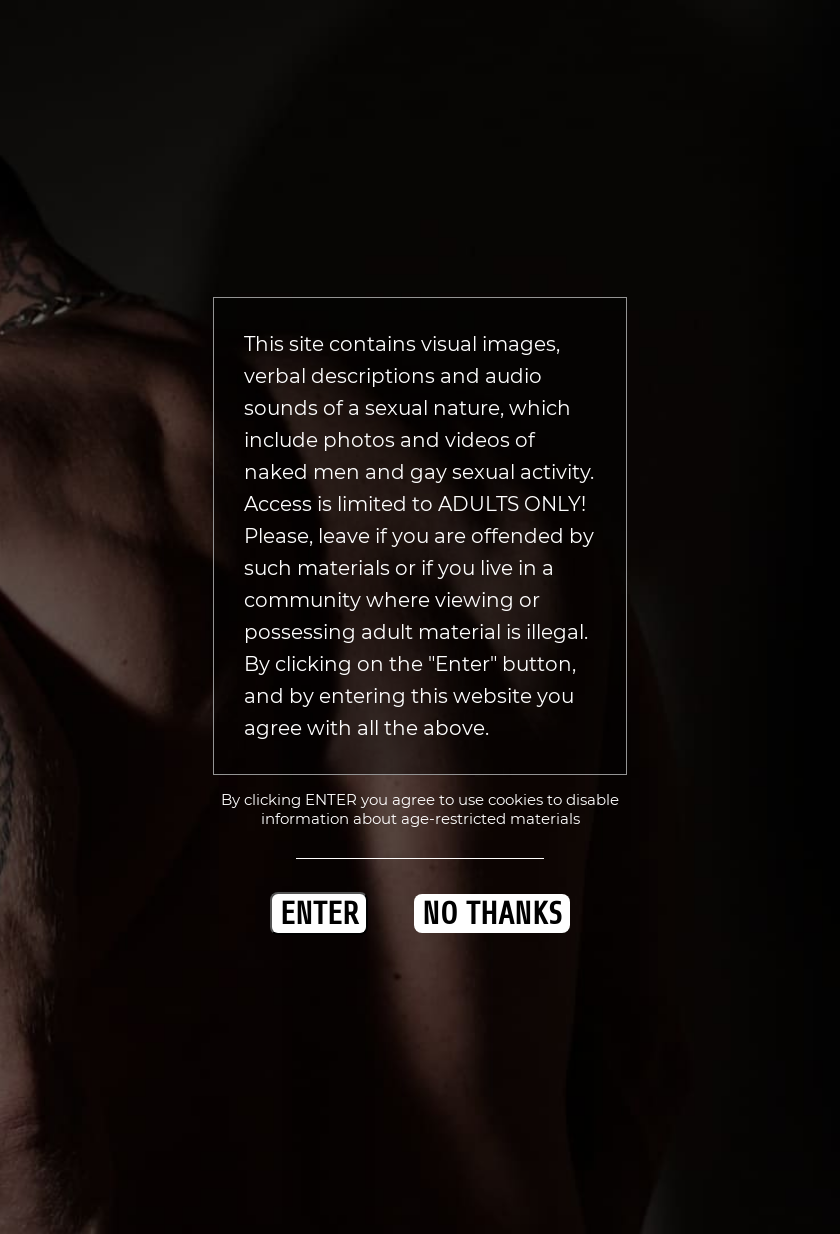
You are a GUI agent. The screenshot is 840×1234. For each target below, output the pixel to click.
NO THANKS (492, 913)
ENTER (319, 913)
